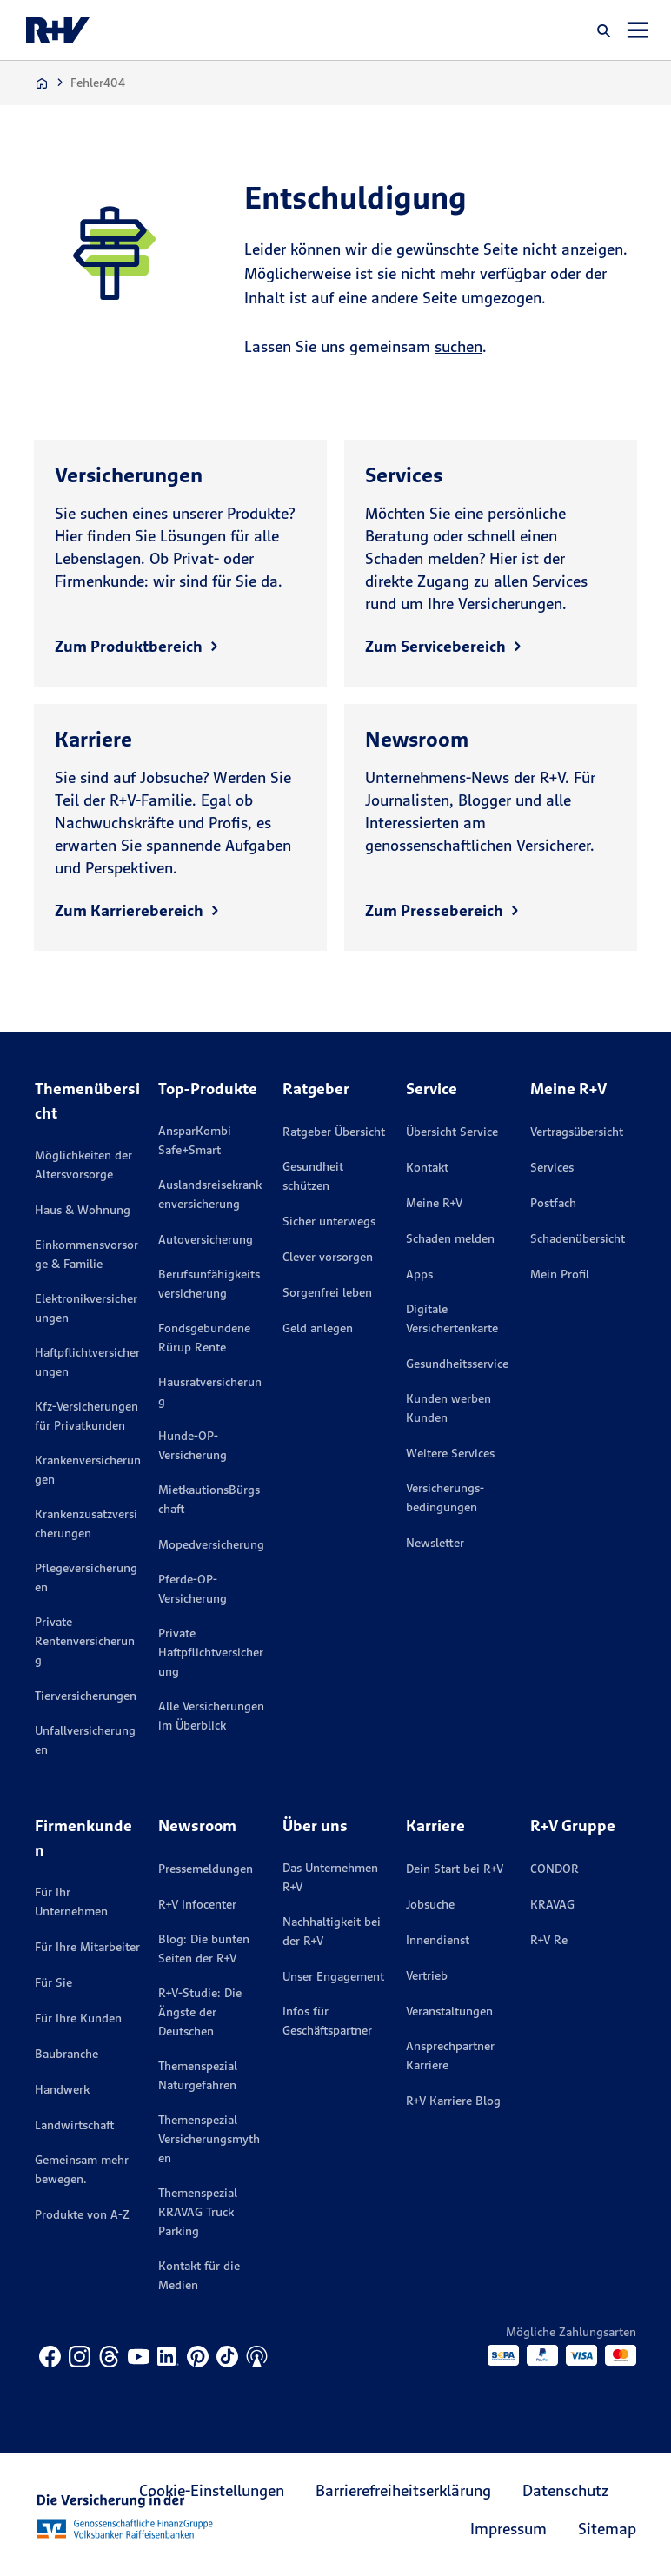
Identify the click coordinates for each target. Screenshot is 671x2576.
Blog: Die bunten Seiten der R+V (203, 1948)
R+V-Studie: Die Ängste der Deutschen (200, 2012)
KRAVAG (552, 1904)
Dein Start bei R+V (454, 1868)
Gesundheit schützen (312, 1176)
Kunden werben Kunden (448, 1408)
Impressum (508, 2529)
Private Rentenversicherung (85, 1641)
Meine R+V (434, 1203)
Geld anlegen (317, 1328)
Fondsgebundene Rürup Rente (204, 1337)
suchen (458, 346)
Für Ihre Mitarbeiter (87, 1947)
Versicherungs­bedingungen (445, 1497)
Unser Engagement (333, 1976)
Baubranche (66, 2053)
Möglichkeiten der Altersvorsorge (83, 1164)
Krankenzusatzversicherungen (86, 1523)
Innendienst (437, 1940)
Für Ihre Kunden (78, 2018)
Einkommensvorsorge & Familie (86, 1254)
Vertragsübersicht (576, 1131)
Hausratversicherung (210, 1391)
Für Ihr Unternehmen (71, 1901)
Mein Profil (559, 1274)
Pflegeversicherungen (86, 1577)
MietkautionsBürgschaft (209, 1499)
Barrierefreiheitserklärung (403, 2490)
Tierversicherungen (85, 1695)
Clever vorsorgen (327, 1257)
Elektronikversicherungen (86, 1308)
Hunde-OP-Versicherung (192, 1445)
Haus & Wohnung (82, 1210)
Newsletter (435, 1542)
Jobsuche (430, 1904)
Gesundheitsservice (457, 1363)
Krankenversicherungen (88, 1469)
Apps (419, 1274)
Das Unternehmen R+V (330, 1877)
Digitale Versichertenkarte (452, 1318)
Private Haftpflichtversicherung (210, 1652)
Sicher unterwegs (328, 1221)
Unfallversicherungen (85, 1740)
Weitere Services (450, 1453)
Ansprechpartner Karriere (450, 2055)
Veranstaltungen (449, 2011)
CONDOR (554, 1868)
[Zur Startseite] (42, 83)
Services (552, 1167)
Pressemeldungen (205, 1868)
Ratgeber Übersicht (333, 1131)
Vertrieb (427, 1975)
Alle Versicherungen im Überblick (211, 1715)
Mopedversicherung (211, 1544)
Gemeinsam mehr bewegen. (82, 2169)
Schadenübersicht (577, 1238)
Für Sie (53, 1982)
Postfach (553, 1203)
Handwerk (62, 2089)
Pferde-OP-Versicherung (192, 1588)
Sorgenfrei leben (327, 1292)
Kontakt (427, 1167)
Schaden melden (450, 1238)
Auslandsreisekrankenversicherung (210, 1194)
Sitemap (607, 2529)
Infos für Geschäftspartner (327, 2020)
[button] (604, 30)
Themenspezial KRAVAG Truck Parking (197, 2212)
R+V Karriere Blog (453, 2100)
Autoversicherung (205, 1239)
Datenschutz (565, 2490)
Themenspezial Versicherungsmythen (209, 2139)
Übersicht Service (452, 1131)
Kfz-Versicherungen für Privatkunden (86, 1415)
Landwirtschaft (74, 2125)
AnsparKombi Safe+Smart (194, 1140)
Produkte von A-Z (82, 2214)
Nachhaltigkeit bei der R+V (331, 1931)
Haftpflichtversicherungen (87, 1361)
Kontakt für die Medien (199, 2275)
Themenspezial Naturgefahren (197, 2075)
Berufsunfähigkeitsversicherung (209, 1283)
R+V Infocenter (197, 1904)
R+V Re (549, 1940)
